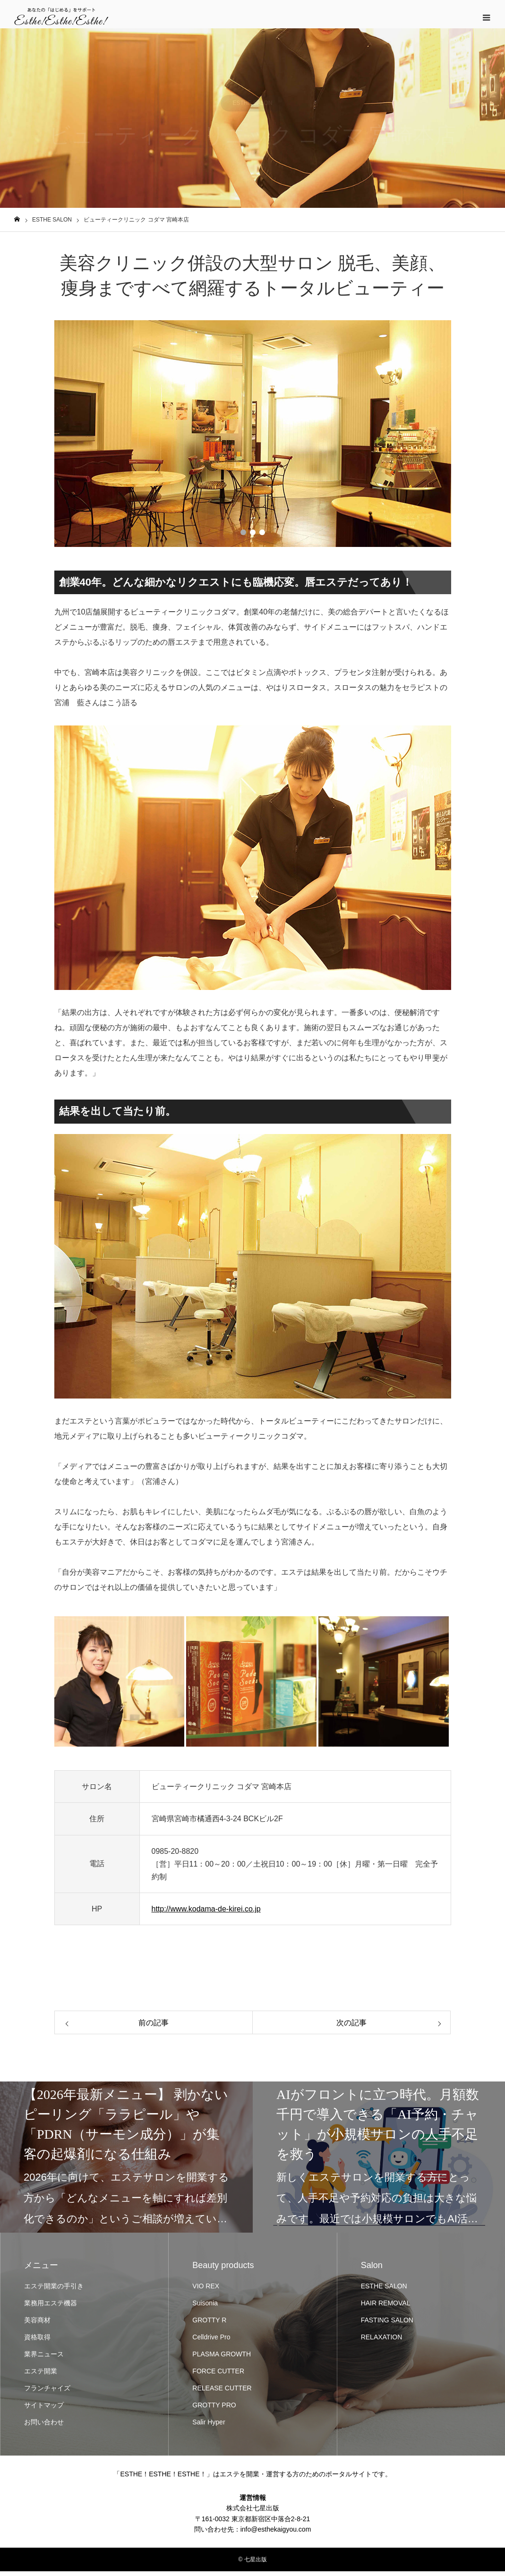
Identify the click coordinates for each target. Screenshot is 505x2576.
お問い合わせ (44, 2426)
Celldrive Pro (211, 2341)
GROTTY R (209, 2324)
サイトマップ (44, 2409)
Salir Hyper (208, 2426)
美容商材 (37, 2324)
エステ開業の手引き (54, 2290)
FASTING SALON (387, 2324)
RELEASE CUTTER (221, 2392)
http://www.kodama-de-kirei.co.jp (206, 1914)
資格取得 (37, 2341)
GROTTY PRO (214, 2409)
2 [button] (253, 536)
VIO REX (205, 2290)
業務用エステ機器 (50, 2307)
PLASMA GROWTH (221, 2358)
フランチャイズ (47, 2392)
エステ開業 (40, 2375)
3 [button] (262, 536)
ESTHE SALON (384, 2290)
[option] (252, 437)
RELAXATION (381, 2341)
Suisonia (205, 2307)
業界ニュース (44, 2358)
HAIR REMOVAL (386, 2307)
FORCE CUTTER (218, 2375)
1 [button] (243, 536)
